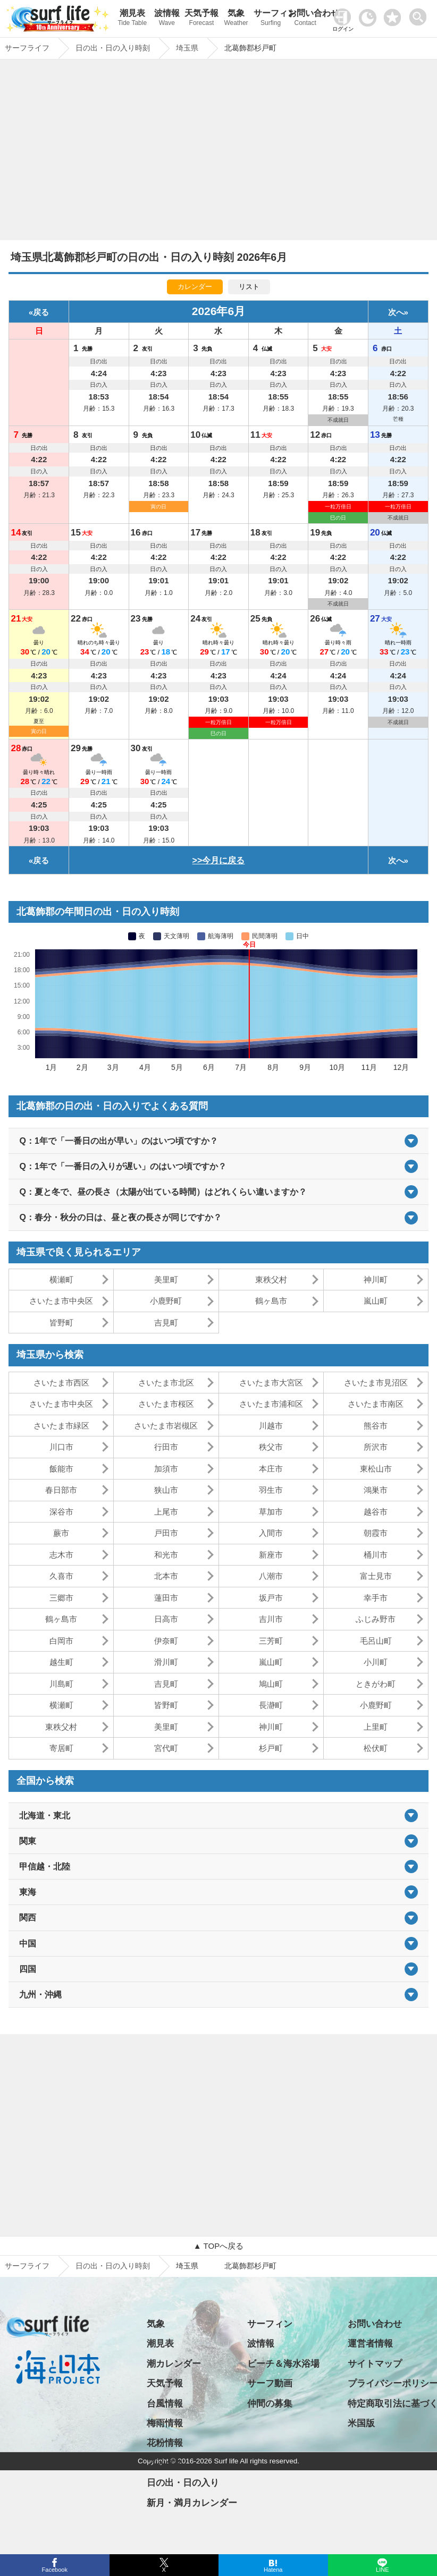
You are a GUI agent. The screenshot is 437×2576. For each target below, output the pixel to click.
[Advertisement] (218, 152)
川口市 (61, 1446)
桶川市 (376, 1554)
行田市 (166, 1446)
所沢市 (376, 1446)
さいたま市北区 (166, 1382)
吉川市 (271, 1618)
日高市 (166, 1618)
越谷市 (376, 1511)
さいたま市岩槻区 (166, 1425)
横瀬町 (61, 1279)
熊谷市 (376, 1425)
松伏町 (376, 1748)
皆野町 (61, 1322)
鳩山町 (271, 1683)
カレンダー (195, 287)
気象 (235, 18)
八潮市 (271, 1575)
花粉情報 (165, 2443)
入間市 (271, 1532)
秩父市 (271, 1446)
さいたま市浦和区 (271, 1403)
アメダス (165, 2463)
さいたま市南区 (376, 1403)
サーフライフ (27, 2266)
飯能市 (61, 1468)
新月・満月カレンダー (192, 2503)
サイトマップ (375, 2364)
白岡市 (61, 1640)
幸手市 (376, 1597)
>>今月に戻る (218, 860)
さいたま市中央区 (61, 1300)
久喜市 (61, 1575)
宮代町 (166, 1748)
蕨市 (61, 1532)
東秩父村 (271, 1279)
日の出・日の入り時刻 (112, 2266)
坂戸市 (271, 1597)
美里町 (166, 1279)
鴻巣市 (376, 1489)
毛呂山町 (376, 1640)
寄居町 (61, 1748)
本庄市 (271, 1468)
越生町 (61, 1662)
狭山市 (166, 1489)
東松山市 (376, 1468)
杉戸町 (271, 1748)
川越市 (271, 1425)
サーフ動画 (269, 2383)
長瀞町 (271, 1705)
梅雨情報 (165, 2423)
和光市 (166, 1554)
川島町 (61, 1683)
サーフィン (271, 18)
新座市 (271, 1554)
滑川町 (166, 1662)
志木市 (61, 1554)
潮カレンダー (174, 2364)
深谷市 (61, 1511)
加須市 (166, 1468)
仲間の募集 (269, 2404)
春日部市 (61, 1489)
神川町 (376, 1279)
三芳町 (271, 1640)
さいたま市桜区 (166, 1403)
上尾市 (166, 1511)
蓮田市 (166, 1597)
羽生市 (271, 1489)
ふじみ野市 (376, 1618)
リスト (249, 287)
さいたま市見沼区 (376, 1382)
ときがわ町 (376, 1683)
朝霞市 (376, 1532)
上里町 (376, 1726)
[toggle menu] (420, 14)
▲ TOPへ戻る (218, 2245)
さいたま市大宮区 (271, 1382)
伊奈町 (166, 1640)
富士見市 (376, 1575)
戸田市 (166, 1532)
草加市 (271, 1511)
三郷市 (61, 1597)
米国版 (361, 2423)
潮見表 (132, 18)
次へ (396, 312)
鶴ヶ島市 (271, 1300)
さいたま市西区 (61, 1382)
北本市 (166, 1575)
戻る (41, 312)
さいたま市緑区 (61, 1425)
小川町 (376, 1662)
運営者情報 (370, 2344)
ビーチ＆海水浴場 (283, 2364)
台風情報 (165, 2404)
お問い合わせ (305, 18)
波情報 (166, 18)
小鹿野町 (166, 1300)
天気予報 (201, 18)
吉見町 (166, 1322)
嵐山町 (376, 1300)
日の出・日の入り (183, 2483)
